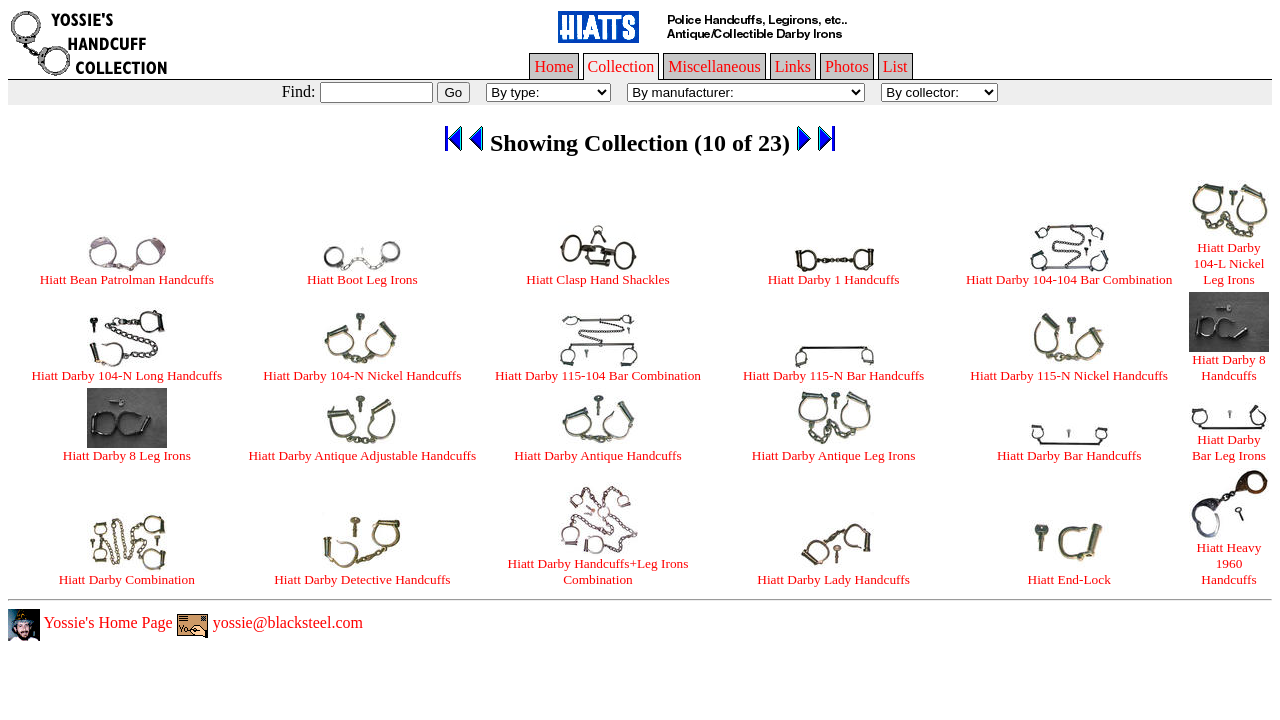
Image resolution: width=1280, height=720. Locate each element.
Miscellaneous (714, 66)
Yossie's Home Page (90, 622)
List (895, 66)
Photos (847, 66)
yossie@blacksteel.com (270, 622)
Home (553, 66)
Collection (621, 66)
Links (793, 66)
